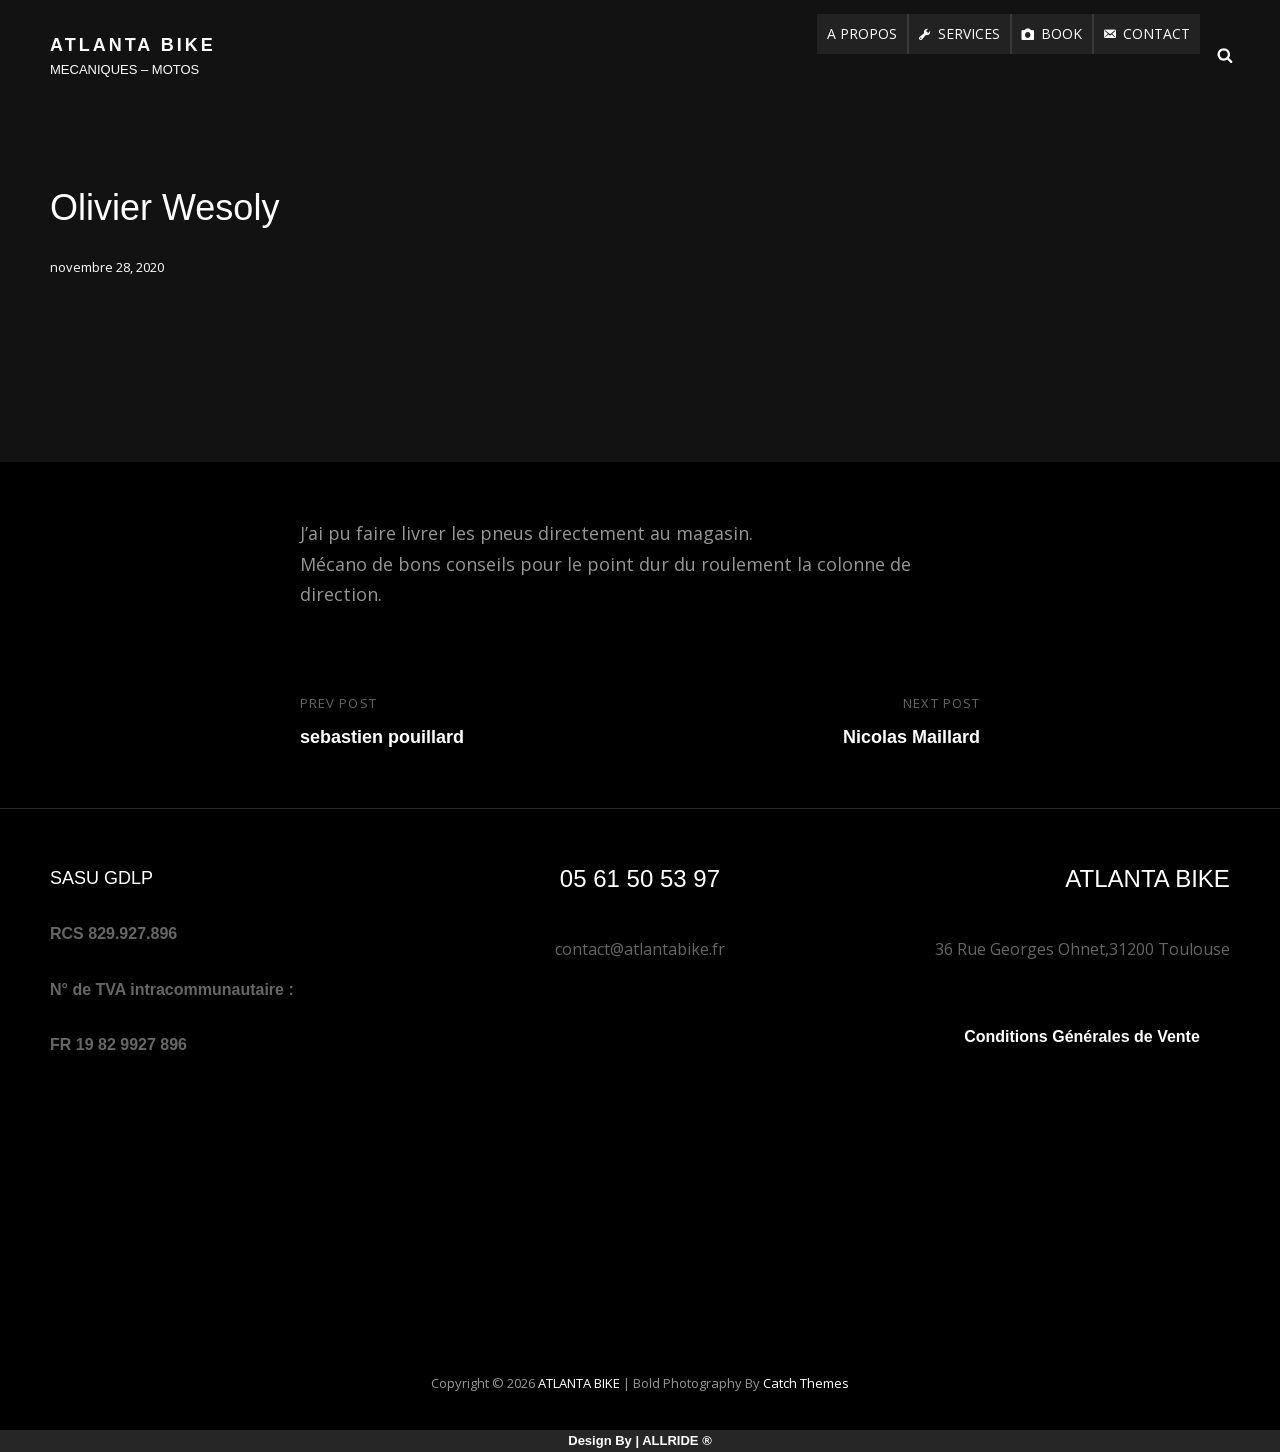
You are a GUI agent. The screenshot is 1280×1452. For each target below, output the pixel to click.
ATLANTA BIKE (133, 45)
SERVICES (969, 33)
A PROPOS (862, 33)
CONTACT (1156, 33)
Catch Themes (806, 1383)
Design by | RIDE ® (639, 1440)
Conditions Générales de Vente (1082, 1036)
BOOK (1061, 33)
